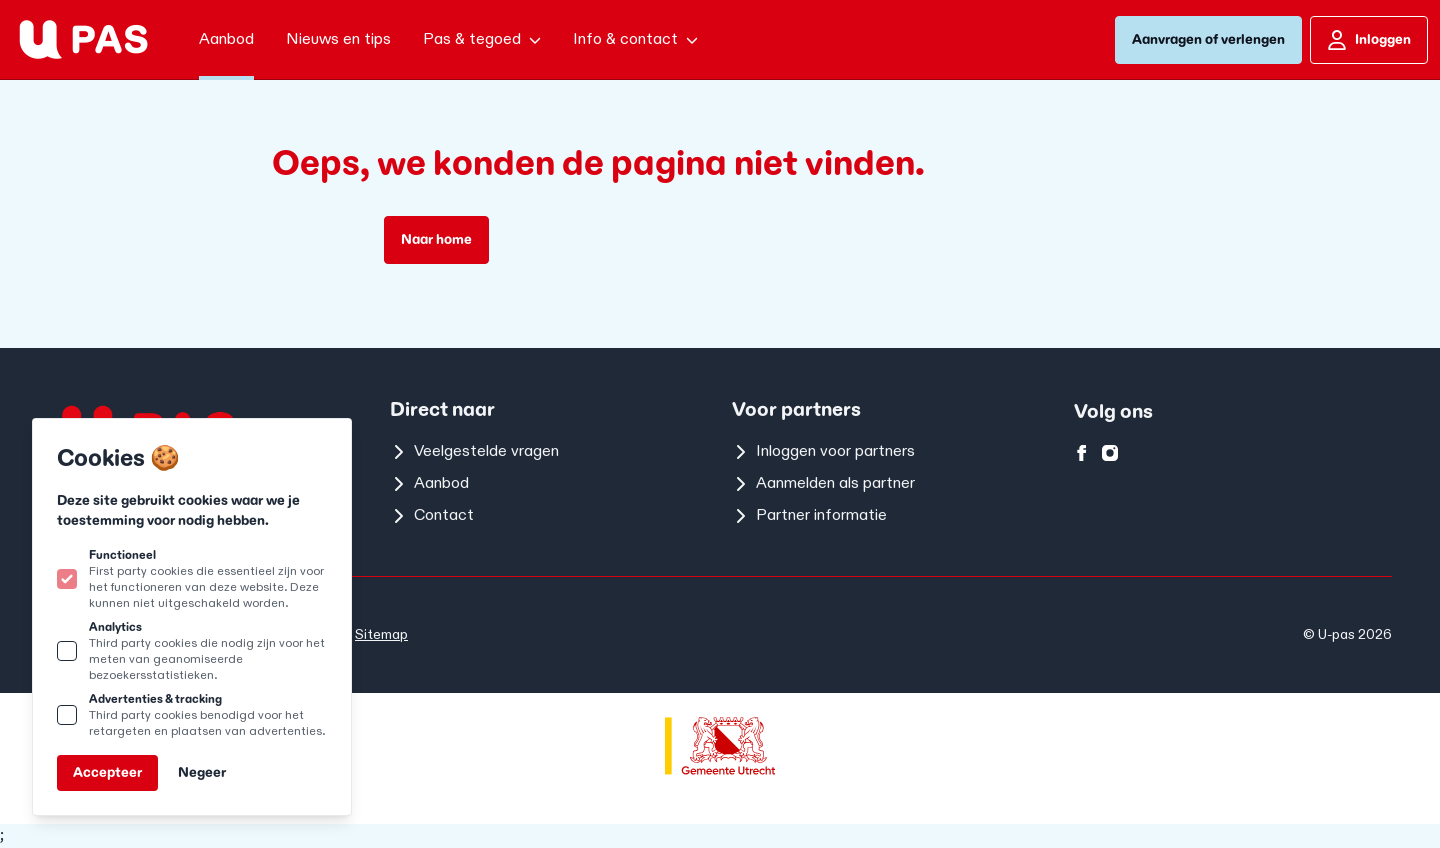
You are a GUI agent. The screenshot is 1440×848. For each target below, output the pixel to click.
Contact (432, 515)
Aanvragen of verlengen (1208, 39)
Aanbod (429, 483)
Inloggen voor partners (823, 451)
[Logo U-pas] (83, 39)
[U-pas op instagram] (1110, 453)
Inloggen (1369, 40)
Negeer (202, 772)
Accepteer (107, 772)
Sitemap (381, 634)
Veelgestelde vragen (474, 451)
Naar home (436, 239)
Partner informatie (809, 515)
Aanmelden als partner (823, 483)
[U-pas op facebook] (1082, 453)
